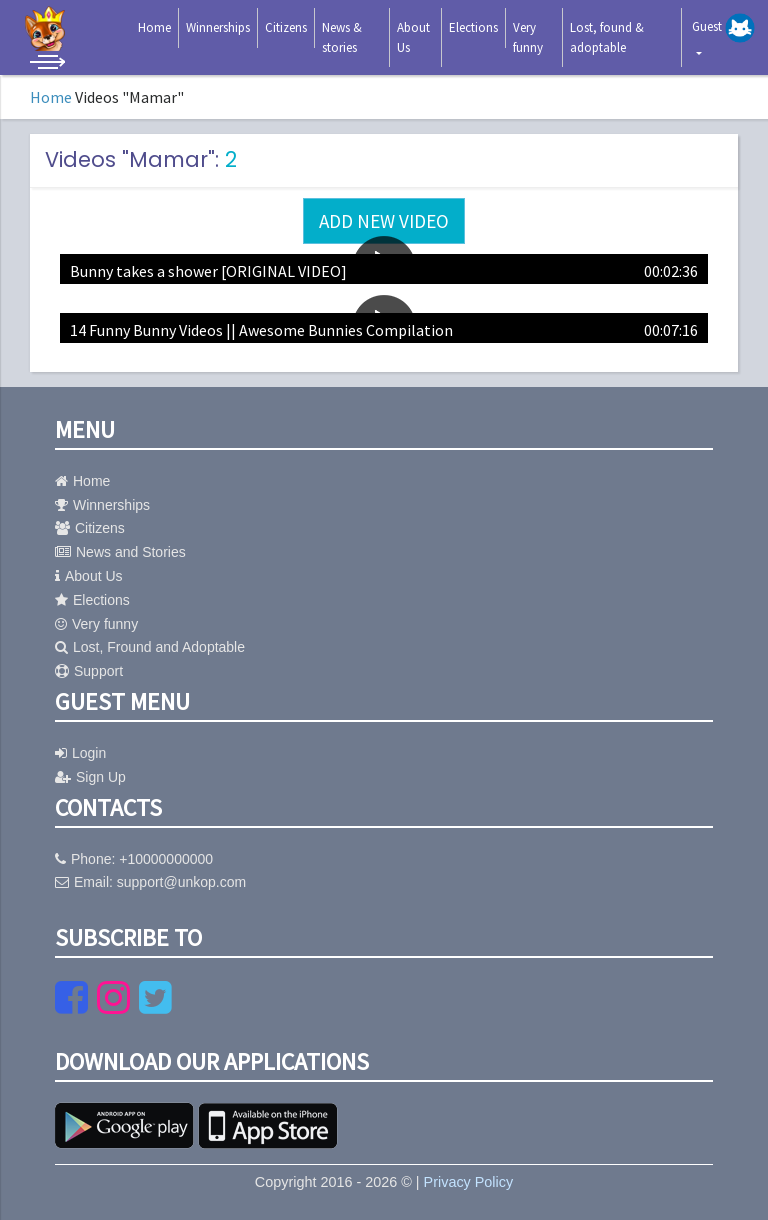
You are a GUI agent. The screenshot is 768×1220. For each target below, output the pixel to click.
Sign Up (90, 777)
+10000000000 (166, 859)
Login (80, 753)
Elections (473, 27)
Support (89, 671)
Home (154, 27)
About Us (413, 37)
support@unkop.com (181, 882)
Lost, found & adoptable (607, 37)
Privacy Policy (469, 1182)
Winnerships (218, 27)
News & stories (342, 37)
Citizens (286, 27)
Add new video (384, 221)
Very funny (528, 37)
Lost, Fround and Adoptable (150, 647)
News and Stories (120, 552)
